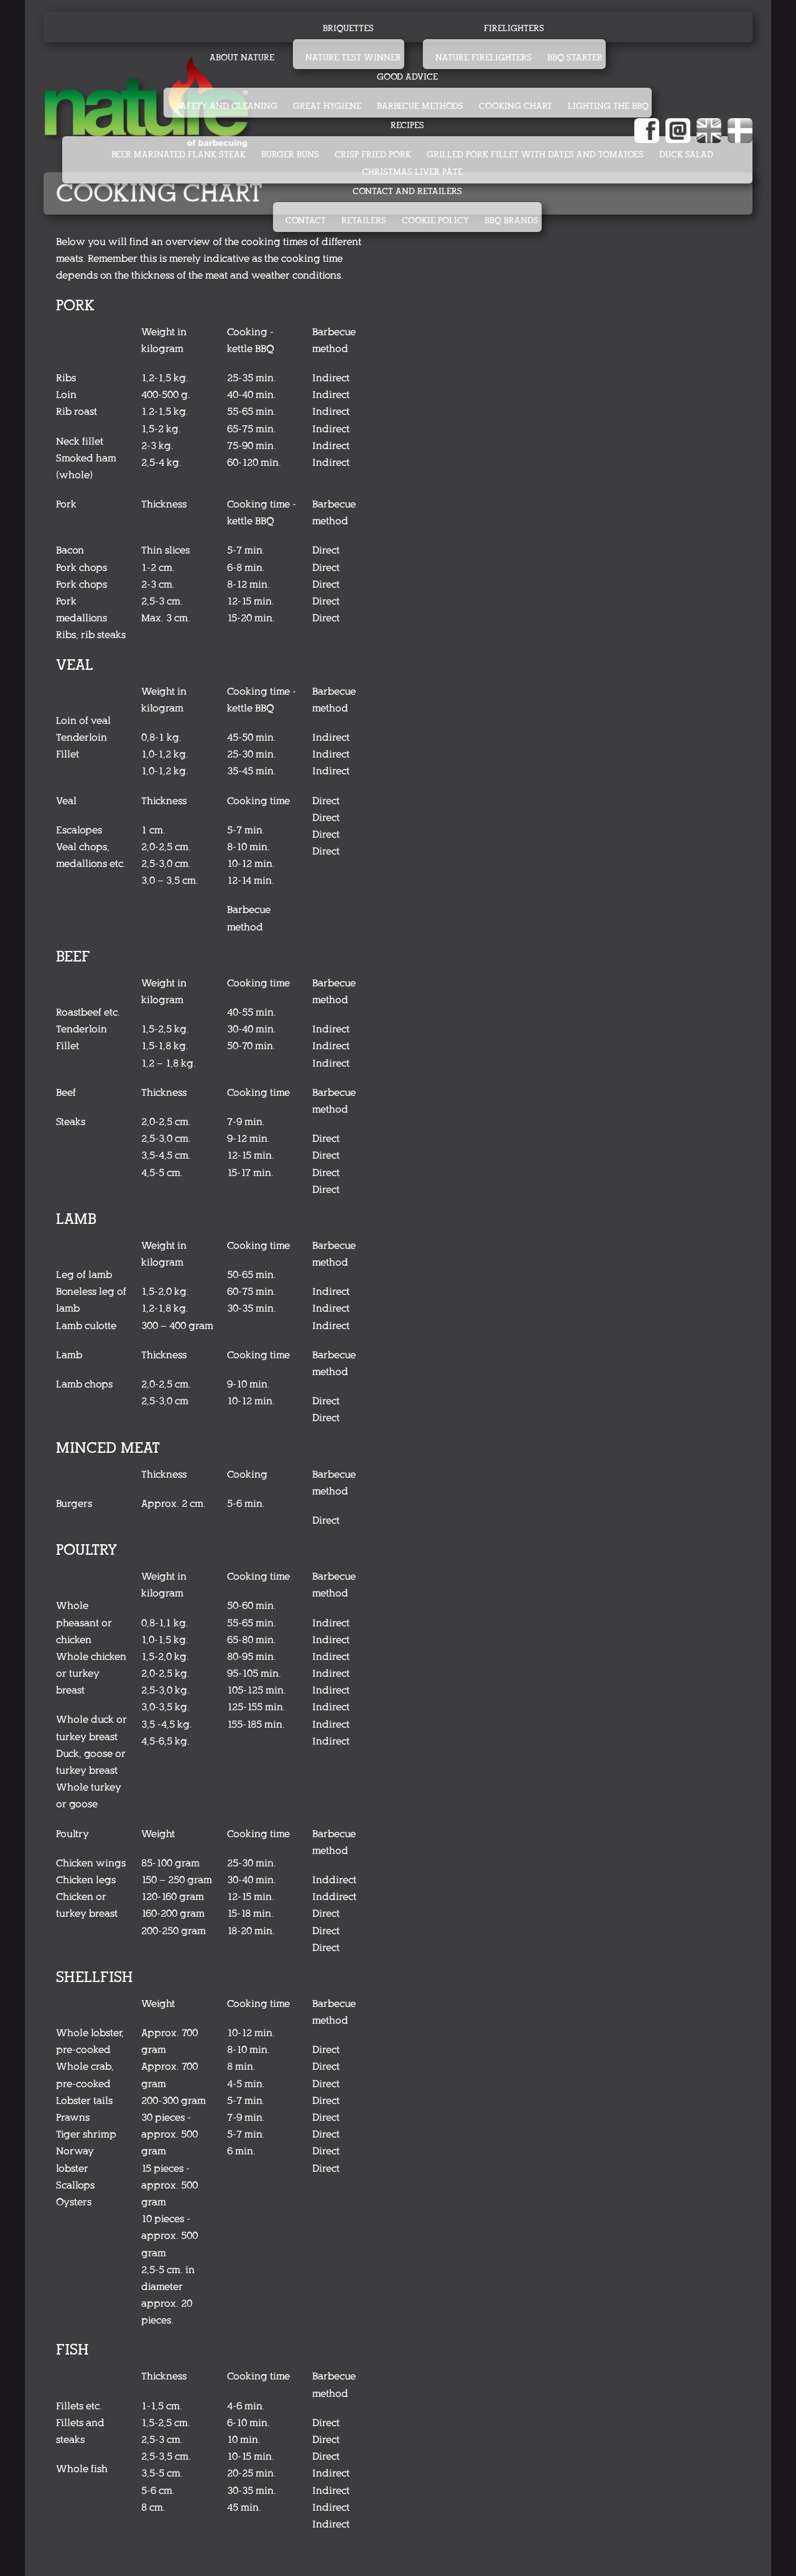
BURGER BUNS (290, 154)
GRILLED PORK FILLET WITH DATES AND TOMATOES (535, 154)
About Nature (242, 57)
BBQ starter (575, 57)
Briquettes (348, 28)
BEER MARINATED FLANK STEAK (178, 154)
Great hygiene (327, 106)
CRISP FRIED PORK (373, 154)
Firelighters (514, 28)
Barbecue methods (420, 106)
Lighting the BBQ (608, 106)
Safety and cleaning (226, 106)
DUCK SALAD (686, 154)
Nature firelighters (483, 57)
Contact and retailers (407, 191)
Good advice (407, 76)
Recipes (407, 125)
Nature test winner (353, 57)
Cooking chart (515, 106)
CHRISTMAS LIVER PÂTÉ (412, 172)
